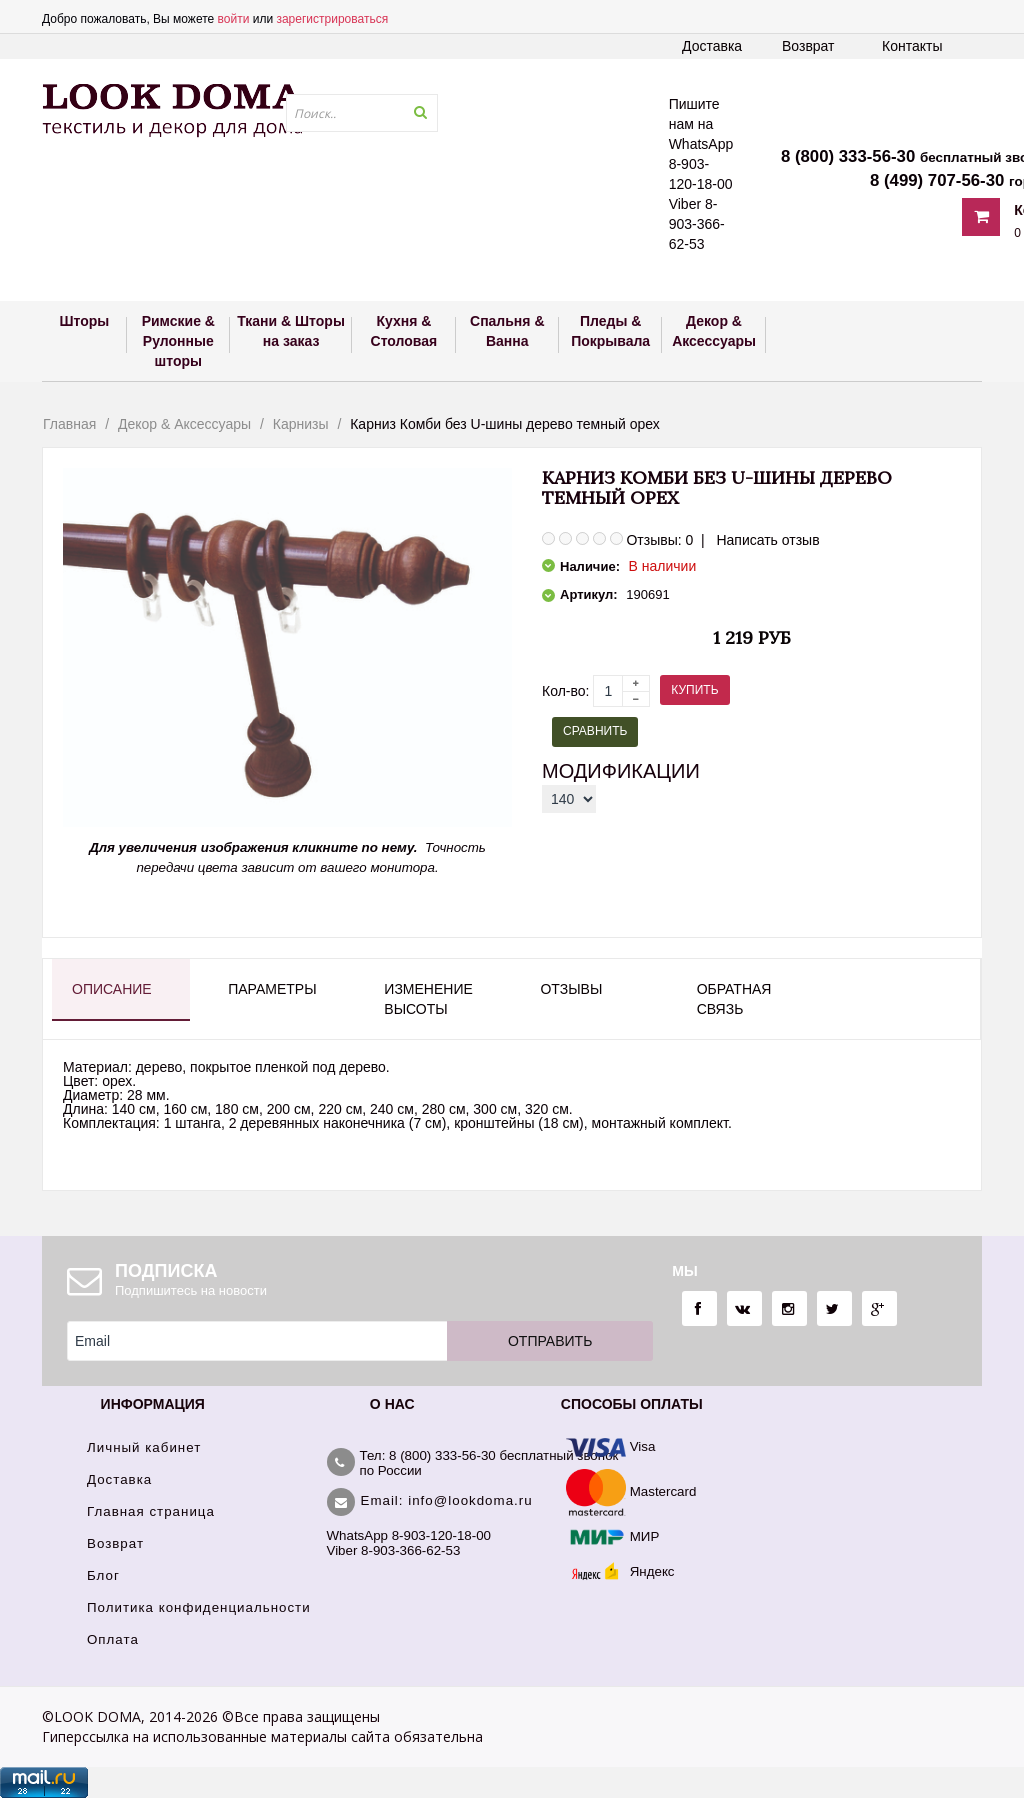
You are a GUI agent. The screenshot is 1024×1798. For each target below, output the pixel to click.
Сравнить (595, 731)
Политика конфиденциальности (199, 1607)
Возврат (808, 46)
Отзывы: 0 (659, 540)
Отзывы (571, 989)
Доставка (712, 46)
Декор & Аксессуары (184, 424)
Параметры (272, 989)
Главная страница (151, 1511)
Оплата (113, 1639)
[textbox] (362, 113)
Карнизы (301, 424)
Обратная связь (734, 999)
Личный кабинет (144, 1447)
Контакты (912, 46)
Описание (112, 989)
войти (234, 19)
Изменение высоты (428, 999)
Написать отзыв (767, 540)
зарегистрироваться (332, 19)
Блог (103, 1575)
